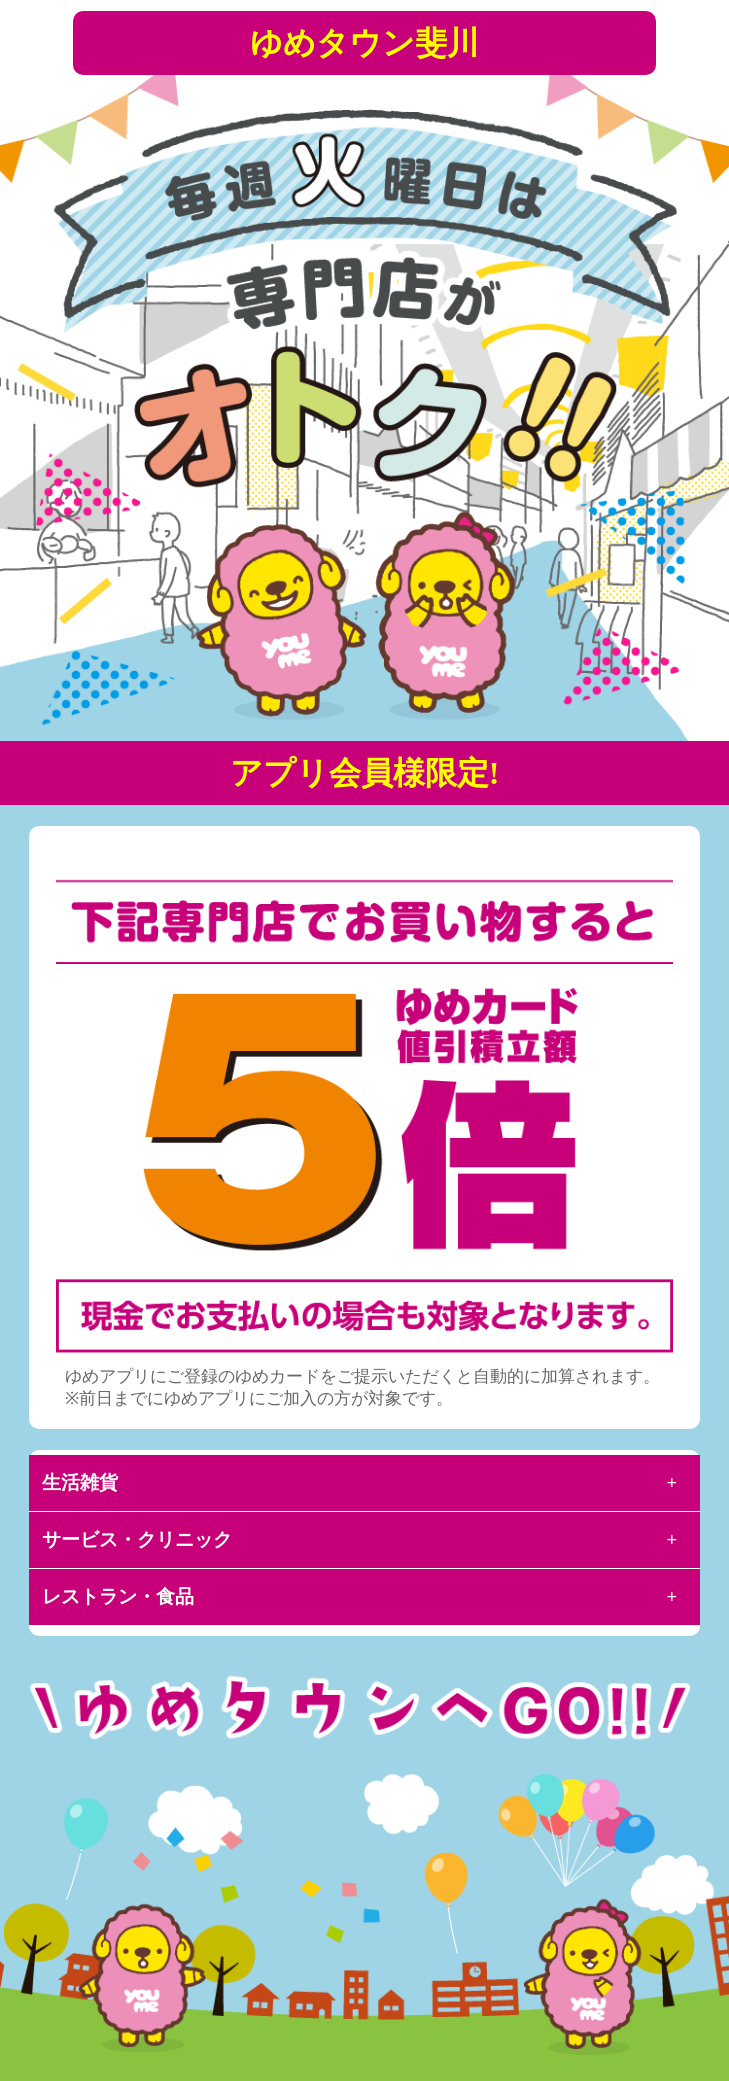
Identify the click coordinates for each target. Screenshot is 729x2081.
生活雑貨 (80, 1482)
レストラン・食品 (118, 1596)
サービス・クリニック (137, 1539)
